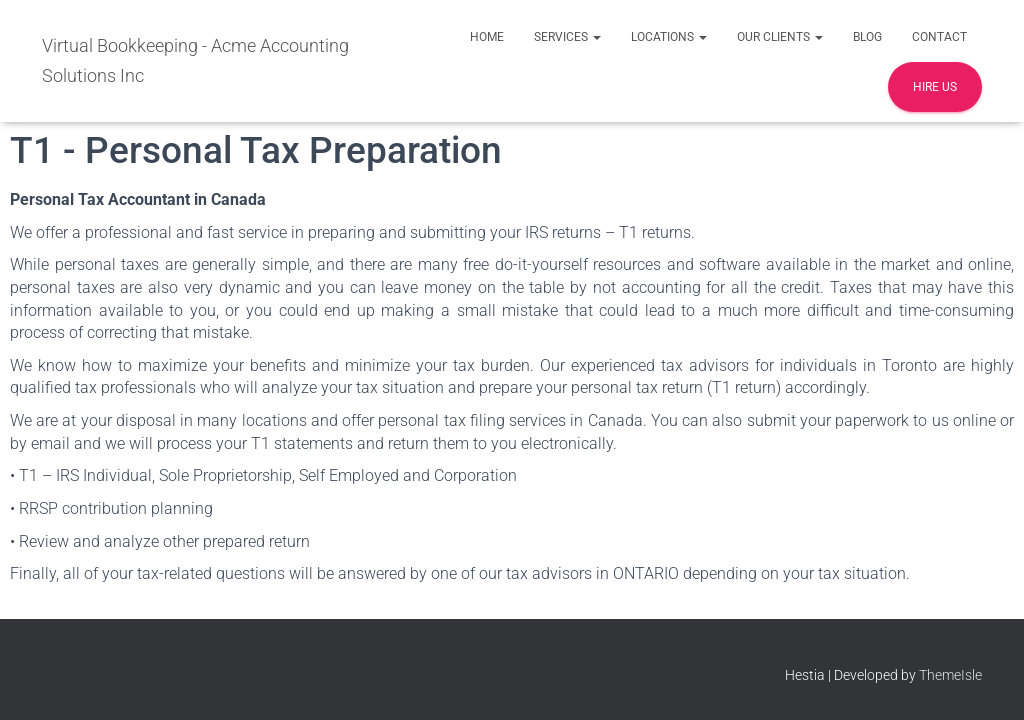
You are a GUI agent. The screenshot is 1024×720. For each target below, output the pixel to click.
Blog (867, 37)
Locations (669, 37)
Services (567, 37)
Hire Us (935, 87)
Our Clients (780, 37)
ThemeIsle (950, 675)
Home (487, 37)
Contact (939, 37)
